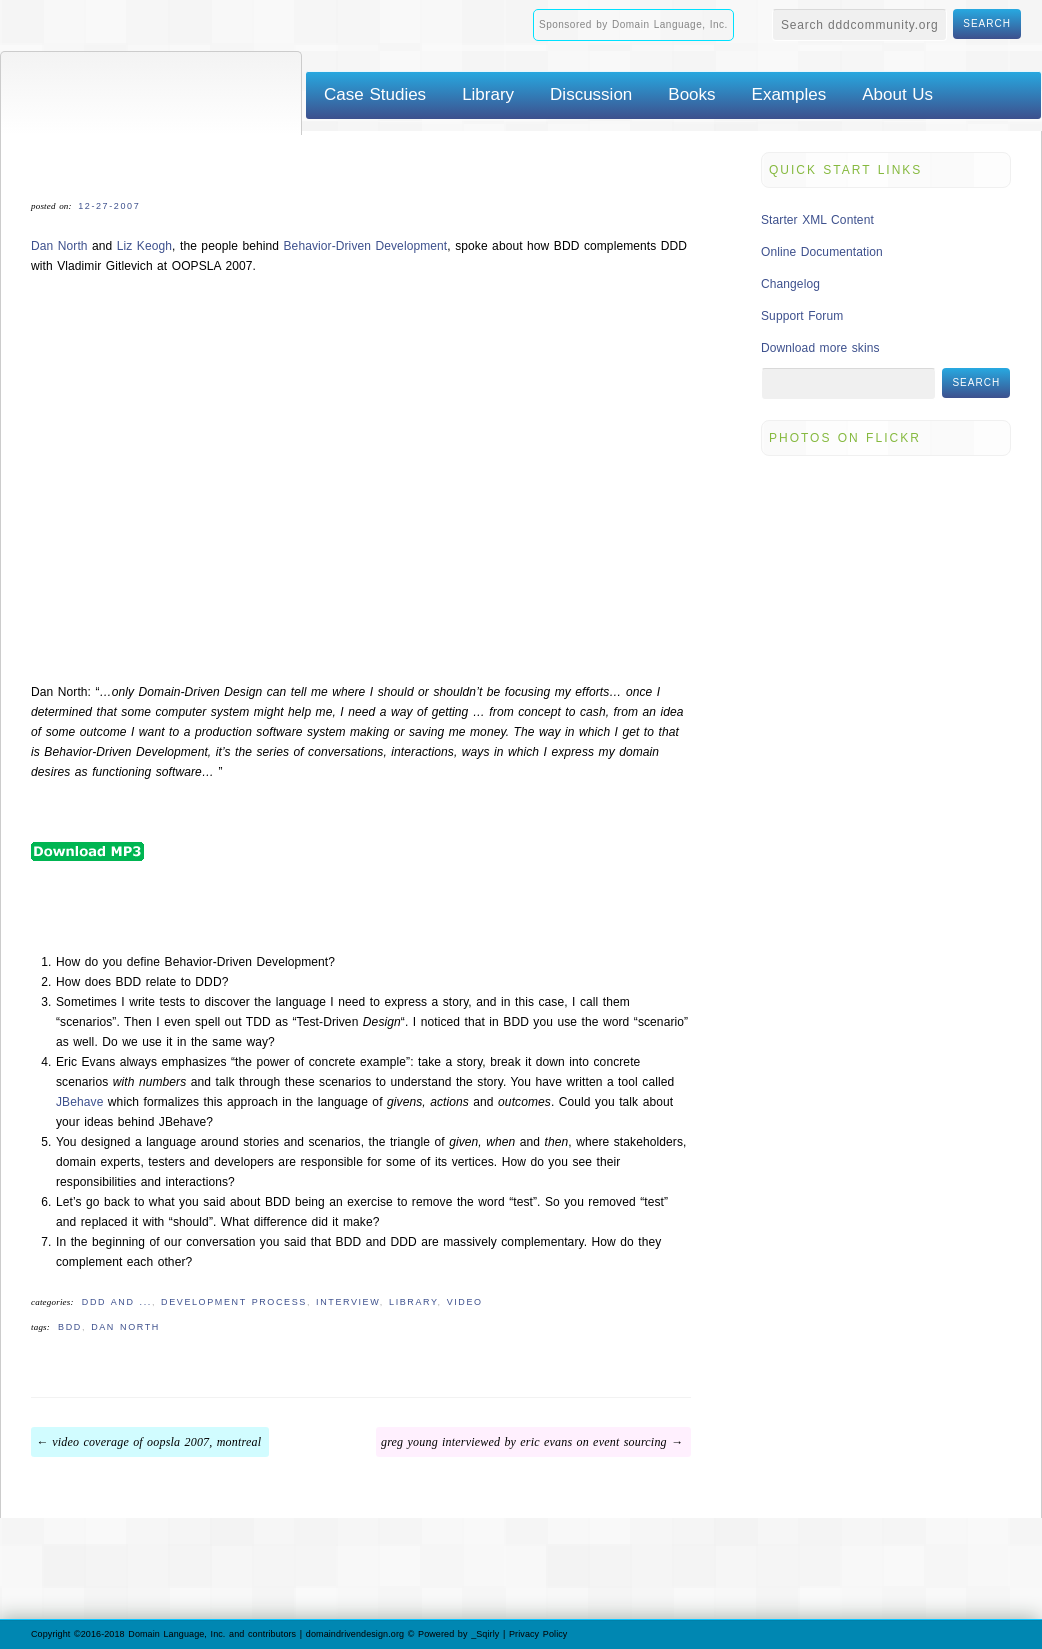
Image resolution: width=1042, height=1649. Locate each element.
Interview (348, 1302)
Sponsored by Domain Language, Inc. (633, 24)
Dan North (59, 246)
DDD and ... (117, 1302)
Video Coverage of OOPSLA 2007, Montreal (156, 1442)
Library (413, 1302)
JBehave (79, 1102)
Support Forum (802, 316)
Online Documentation (822, 252)
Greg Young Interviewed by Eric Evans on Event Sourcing (524, 1442)
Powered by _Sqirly (458, 1634)
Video (465, 1302)
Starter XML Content (817, 220)
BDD (70, 1327)
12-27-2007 (109, 206)
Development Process (234, 1302)
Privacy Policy (538, 1634)
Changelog (790, 284)
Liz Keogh (144, 246)
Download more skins (820, 348)
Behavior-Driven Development (366, 246)
